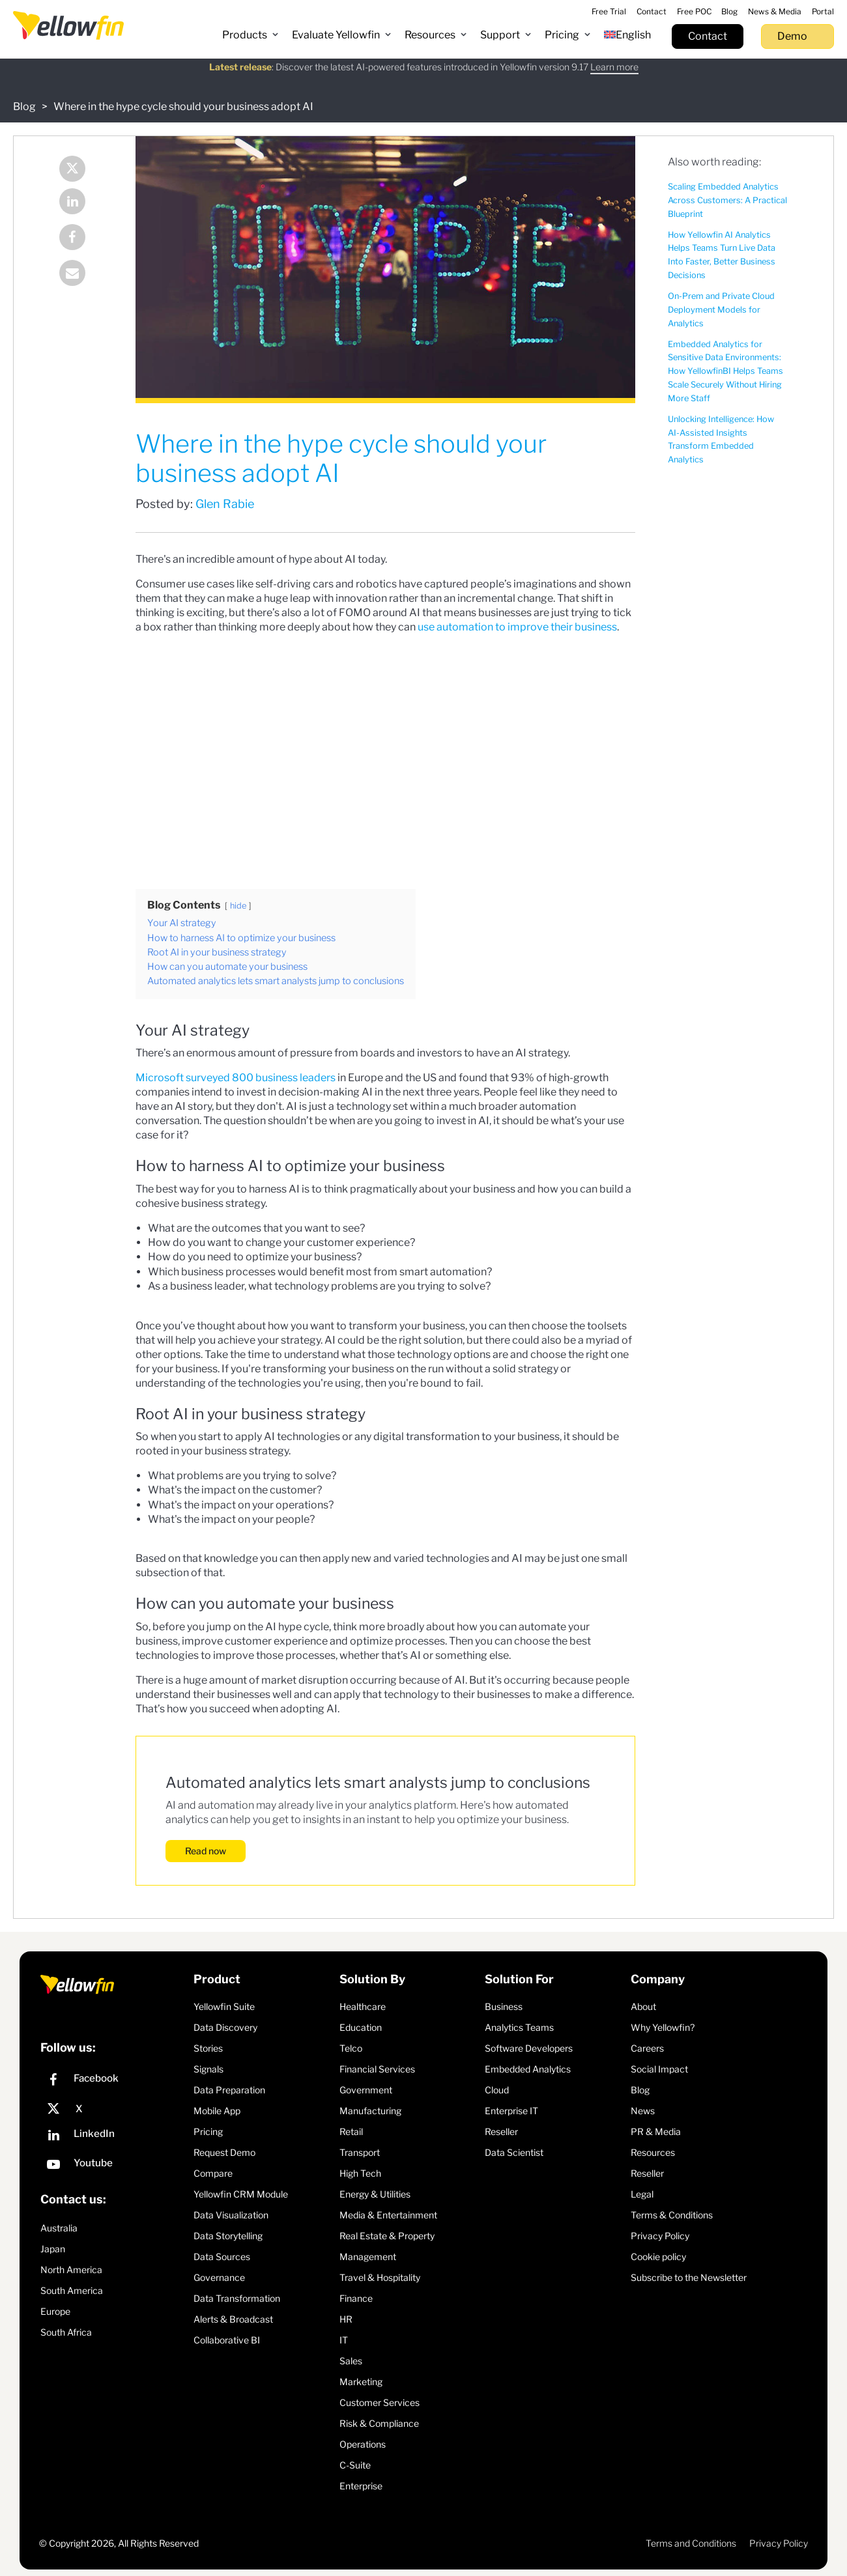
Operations (362, 2444)
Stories (208, 2048)
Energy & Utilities (374, 2194)
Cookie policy (658, 2256)
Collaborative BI (227, 2339)
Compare (213, 2173)
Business (504, 2006)
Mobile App (217, 2110)
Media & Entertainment (388, 2214)
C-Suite (355, 2464)
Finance (356, 2298)
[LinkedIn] (113, 2136)
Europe (55, 2311)
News (643, 2110)
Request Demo (224, 2152)
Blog (24, 106)
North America (71, 2269)
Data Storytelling (228, 2235)
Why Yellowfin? (663, 2027)
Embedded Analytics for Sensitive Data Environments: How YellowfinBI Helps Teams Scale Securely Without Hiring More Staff (725, 371)
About (643, 2006)
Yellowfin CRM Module (241, 2194)
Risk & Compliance (379, 2423)
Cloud (497, 2089)
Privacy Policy (660, 2235)
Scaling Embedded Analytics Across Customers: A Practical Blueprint (727, 200)
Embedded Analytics (528, 2068)
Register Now (537, 73)
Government (365, 2089)
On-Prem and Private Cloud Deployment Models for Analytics (721, 309)
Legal (642, 2194)
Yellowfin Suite (224, 2006)
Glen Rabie (224, 504)
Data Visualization (231, 2214)
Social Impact (659, 2068)
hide (238, 906)
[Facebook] (113, 2081)
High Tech (360, 2173)
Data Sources (222, 2256)
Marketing (360, 2381)
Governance (219, 2277)
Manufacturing (370, 2110)
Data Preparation (229, 2089)
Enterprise (360, 2485)
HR (345, 2319)
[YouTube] (113, 2166)
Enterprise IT (511, 2110)
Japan (52, 2248)
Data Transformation (237, 2298)
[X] (113, 2109)
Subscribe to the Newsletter (689, 2277)
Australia (59, 2227)
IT (343, 2339)
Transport (359, 2152)
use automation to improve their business (517, 627)
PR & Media (656, 2131)
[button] (250, 35)
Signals (208, 2068)
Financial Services (377, 2068)
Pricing (208, 2131)
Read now (205, 1850)
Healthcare (362, 2006)
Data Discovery (225, 2027)
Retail (351, 2131)
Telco (350, 2048)
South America (71, 2290)
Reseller (501, 2131)
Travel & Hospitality (379, 2277)
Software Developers (529, 2048)
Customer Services (379, 2402)
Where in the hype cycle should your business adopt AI (183, 106)
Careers (647, 2048)
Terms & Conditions (672, 2214)
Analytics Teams (519, 2027)
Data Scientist (514, 2152)
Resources (653, 2152)
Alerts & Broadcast (233, 2319)
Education (360, 2027)
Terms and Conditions (691, 2543)
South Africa (66, 2332)
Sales (350, 2360)
